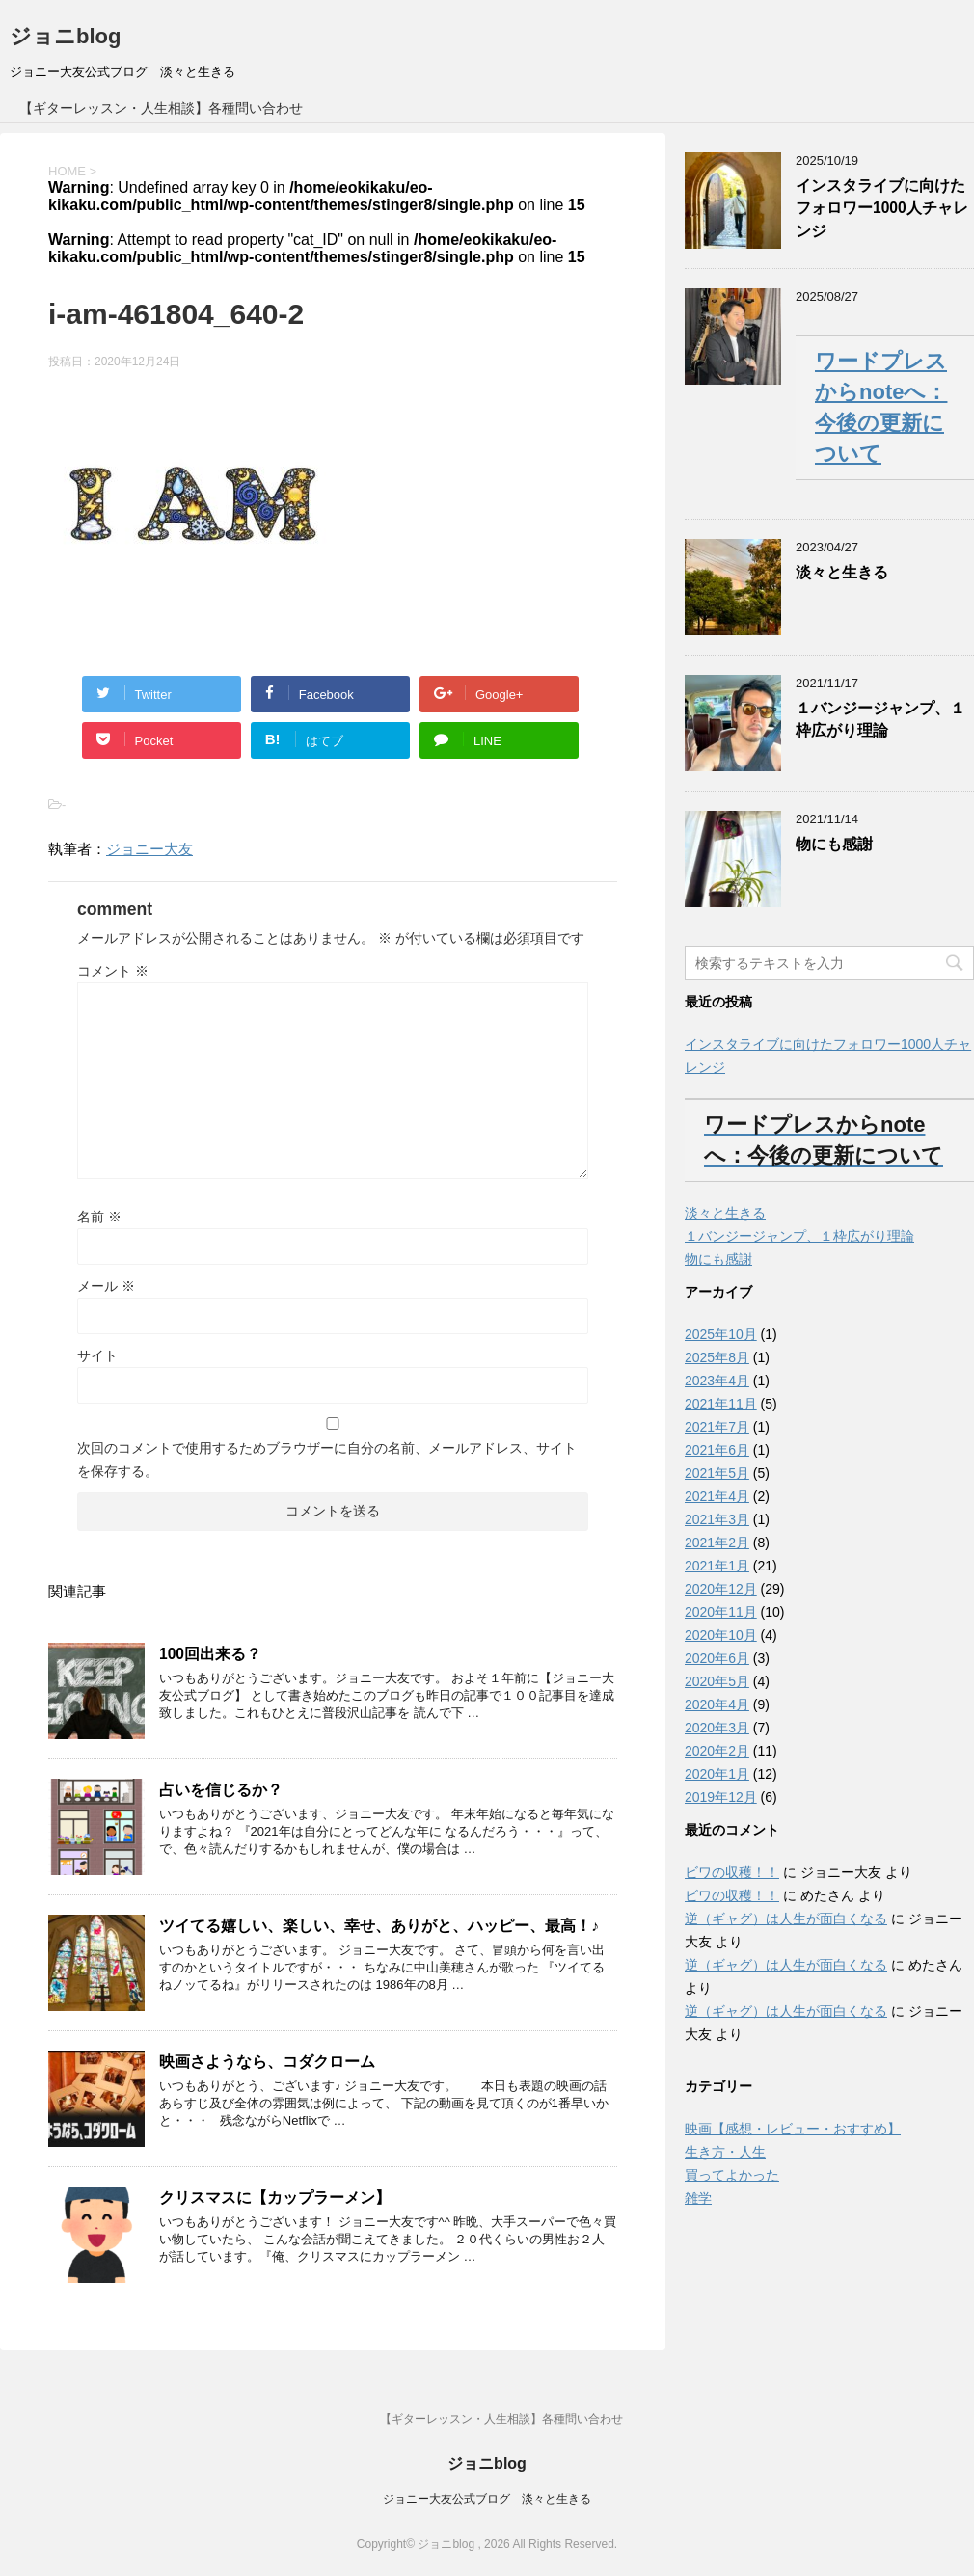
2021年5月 (717, 1473)
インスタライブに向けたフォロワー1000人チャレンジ (882, 208)
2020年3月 (717, 1727)
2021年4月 (717, 1496)
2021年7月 (717, 1427)
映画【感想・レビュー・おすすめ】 (793, 2128)
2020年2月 (717, 1750)
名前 (99, 1216)
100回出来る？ (210, 1654)
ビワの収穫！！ (732, 1872)
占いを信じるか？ (221, 1790)
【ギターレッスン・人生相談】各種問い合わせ (161, 108)
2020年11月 (721, 1612)
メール (106, 1286)
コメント (113, 971)
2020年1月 (717, 1774)
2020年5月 (717, 1681)
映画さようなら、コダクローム (267, 2061)
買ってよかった (732, 2175)
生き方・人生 (725, 2152)
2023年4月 (717, 1380)
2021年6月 (717, 1450)
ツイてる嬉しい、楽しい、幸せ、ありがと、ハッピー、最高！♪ (379, 1926)
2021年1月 (717, 1565)
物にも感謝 (834, 844)
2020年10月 (721, 1635)
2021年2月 (717, 1542)
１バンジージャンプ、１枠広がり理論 (880, 719)
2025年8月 (717, 1357)
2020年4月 (717, 1704)
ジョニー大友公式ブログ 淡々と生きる (487, 2498)
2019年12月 (721, 1797)
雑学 (698, 2198)
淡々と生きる (842, 572)
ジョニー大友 (149, 849)
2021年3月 (717, 1519)
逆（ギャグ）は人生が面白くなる (786, 1918)
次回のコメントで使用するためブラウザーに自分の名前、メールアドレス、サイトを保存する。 (327, 1459)
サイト (97, 1355)
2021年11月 (721, 1403)
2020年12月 (721, 1589)
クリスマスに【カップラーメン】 (275, 2197)
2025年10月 (721, 1334)
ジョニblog (65, 36)
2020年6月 (717, 1658)
